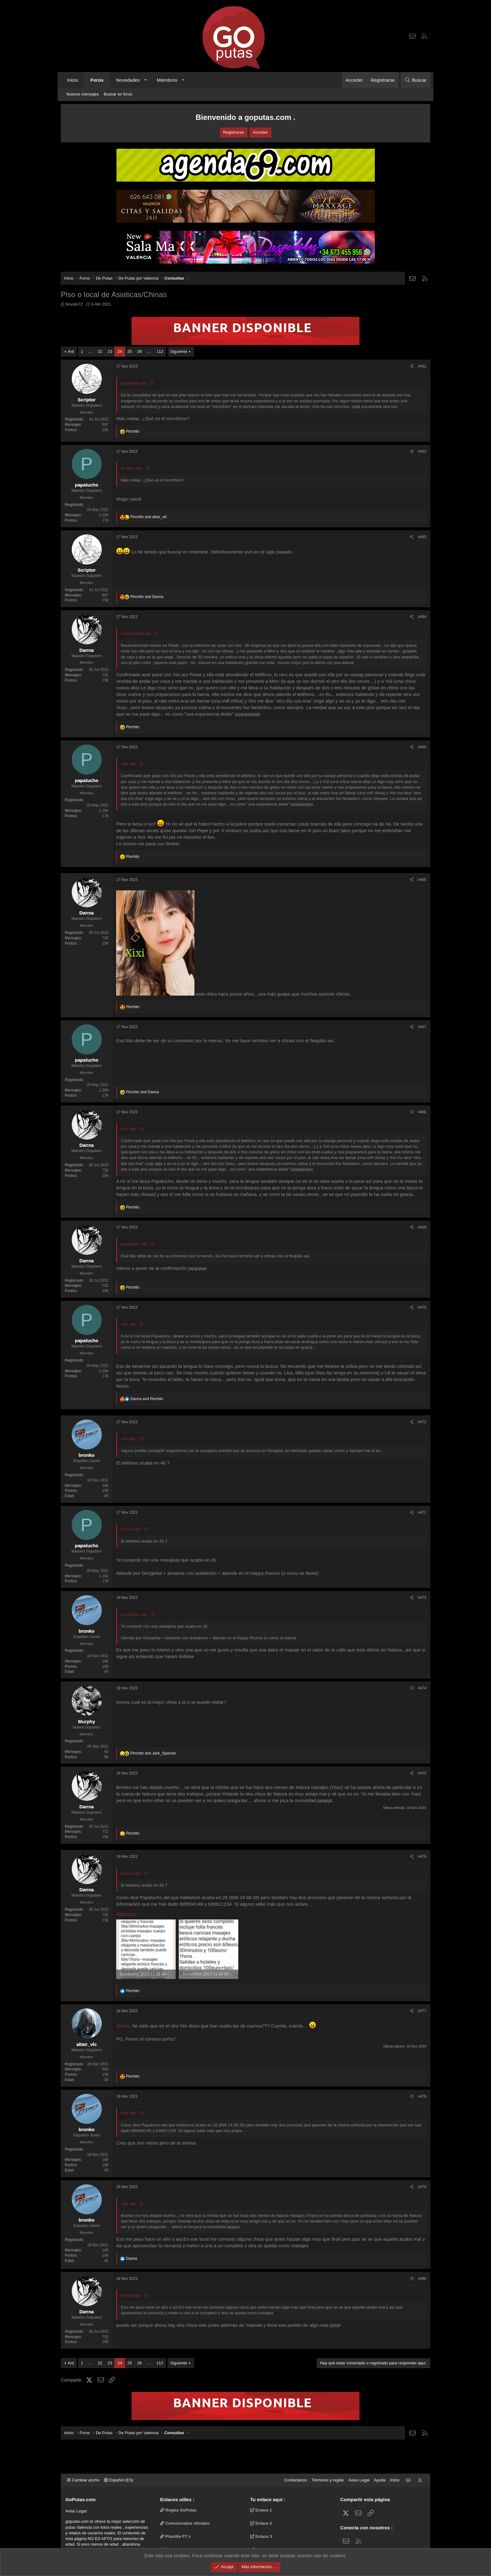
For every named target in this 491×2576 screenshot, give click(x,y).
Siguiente (178, 351)
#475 (422, 1773)
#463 (422, 537)
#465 (422, 747)
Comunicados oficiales (185, 2523)
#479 (422, 2187)
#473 (422, 1597)
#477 (422, 2011)
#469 (422, 1227)
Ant (71, 351)
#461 (422, 366)
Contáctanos (295, 2480)
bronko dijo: (131, 1529)
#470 (422, 1307)
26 (139, 351)
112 (160, 351)
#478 (422, 2096)
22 (100, 351)
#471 (422, 1422)
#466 (422, 880)
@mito (123, 2025)
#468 (422, 1112)
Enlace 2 (261, 2523)
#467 (422, 1027)
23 (110, 351)
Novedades (128, 80)
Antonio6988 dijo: (136, 633)
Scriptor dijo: (132, 468)
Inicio (72, 80)
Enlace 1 (261, 2510)
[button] (145, 80)
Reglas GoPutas (178, 2510)
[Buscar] (415, 80)
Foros (97, 80)
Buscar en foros (118, 94)
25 (129, 351)
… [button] (90, 351)
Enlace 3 (261, 2536)
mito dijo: (129, 763)
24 (119, 351)
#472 (422, 1512)
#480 (422, 2278)
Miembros (167, 80)
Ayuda (379, 2480)
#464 (422, 617)
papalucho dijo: (134, 383)
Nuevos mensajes (82, 94)
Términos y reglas (328, 2480)
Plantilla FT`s (175, 2536)
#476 (422, 1856)
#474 (422, 1688)
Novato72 (74, 304)
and (148, 517)
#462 (422, 451)
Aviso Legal (359, 2480)
